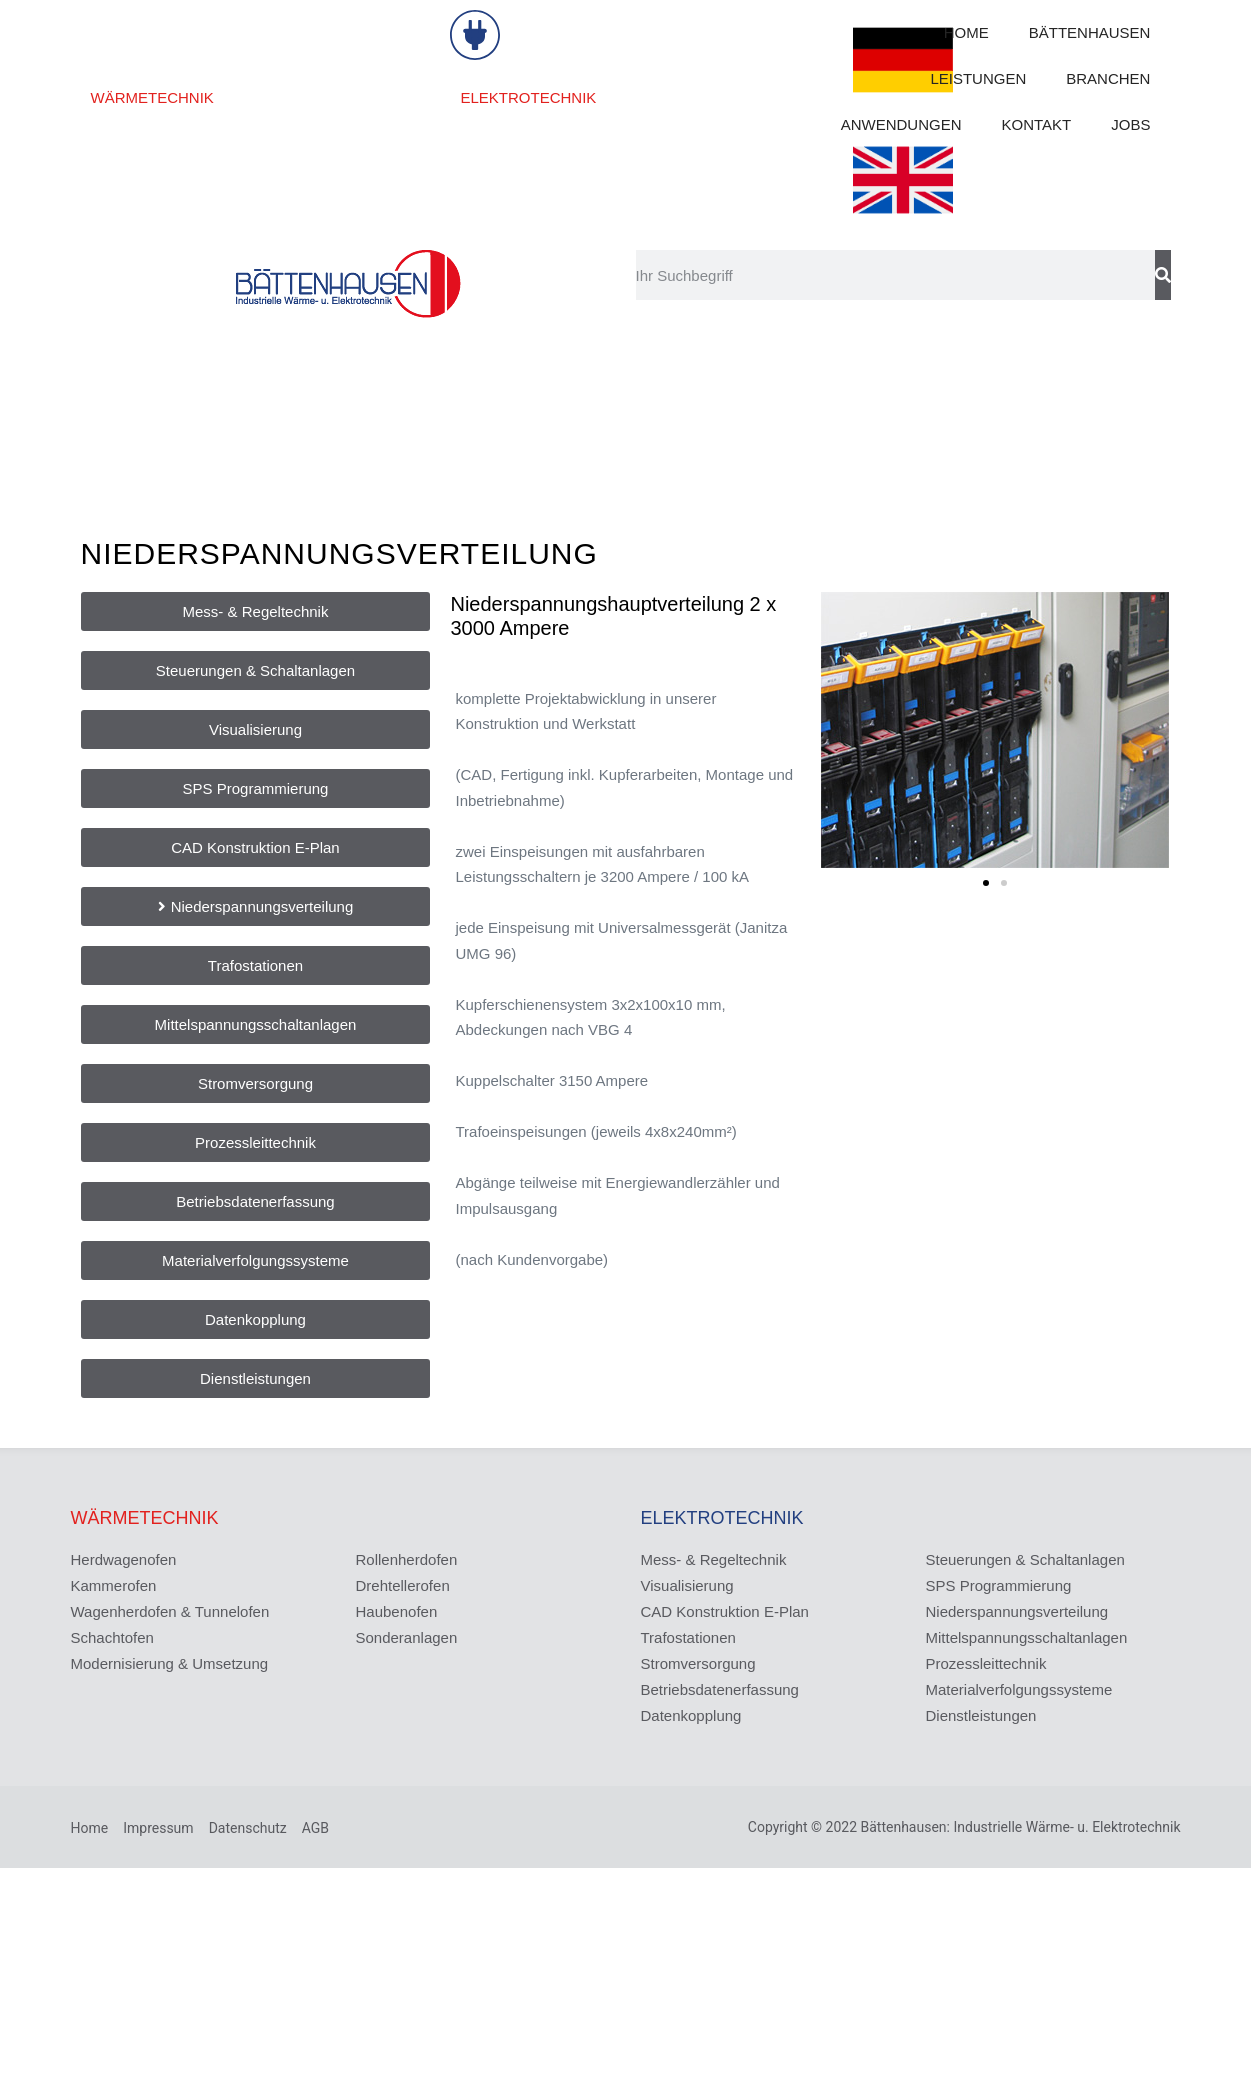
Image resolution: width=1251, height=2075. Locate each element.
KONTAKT (1037, 124)
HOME (966, 32)
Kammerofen (114, 1585)
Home (90, 1828)
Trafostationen (688, 1637)
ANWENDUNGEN (901, 124)
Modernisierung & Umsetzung (170, 1663)
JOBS (1130, 124)
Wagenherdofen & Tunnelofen (170, 1611)
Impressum (158, 1828)
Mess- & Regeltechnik (714, 1559)
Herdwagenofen (124, 1559)
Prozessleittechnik (986, 1663)
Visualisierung (687, 1585)
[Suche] (1163, 275)
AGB (315, 1828)
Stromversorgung (698, 1663)
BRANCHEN (1108, 78)
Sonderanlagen (407, 1637)
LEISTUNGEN (978, 78)
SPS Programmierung (999, 1585)
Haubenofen (397, 1611)
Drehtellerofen (403, 1585)
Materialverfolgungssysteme (1019, 1689)
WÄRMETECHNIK (152, 97)
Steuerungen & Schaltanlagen (1025, 1559)
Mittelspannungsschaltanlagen (1027, 1637)
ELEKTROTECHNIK (528, 97)
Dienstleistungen (981, 1715)
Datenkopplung (691, 1715)
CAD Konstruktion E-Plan (725, 1611)
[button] (986, 883)
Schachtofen (112, 1637)
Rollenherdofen (407, 1559)
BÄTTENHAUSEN (1090, 32)
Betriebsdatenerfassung (720, 1689)
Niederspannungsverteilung (1017, 1611)
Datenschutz (248, 1828)
